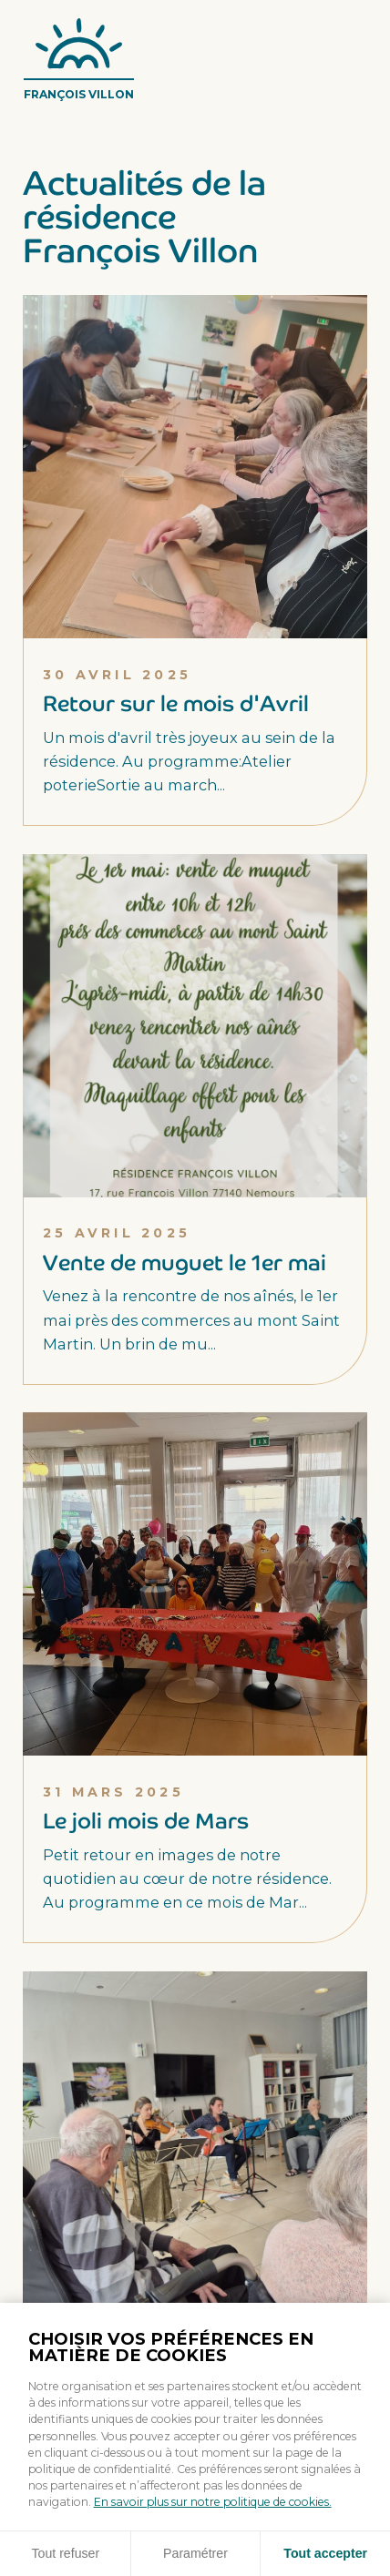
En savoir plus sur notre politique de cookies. (213, 2502)
